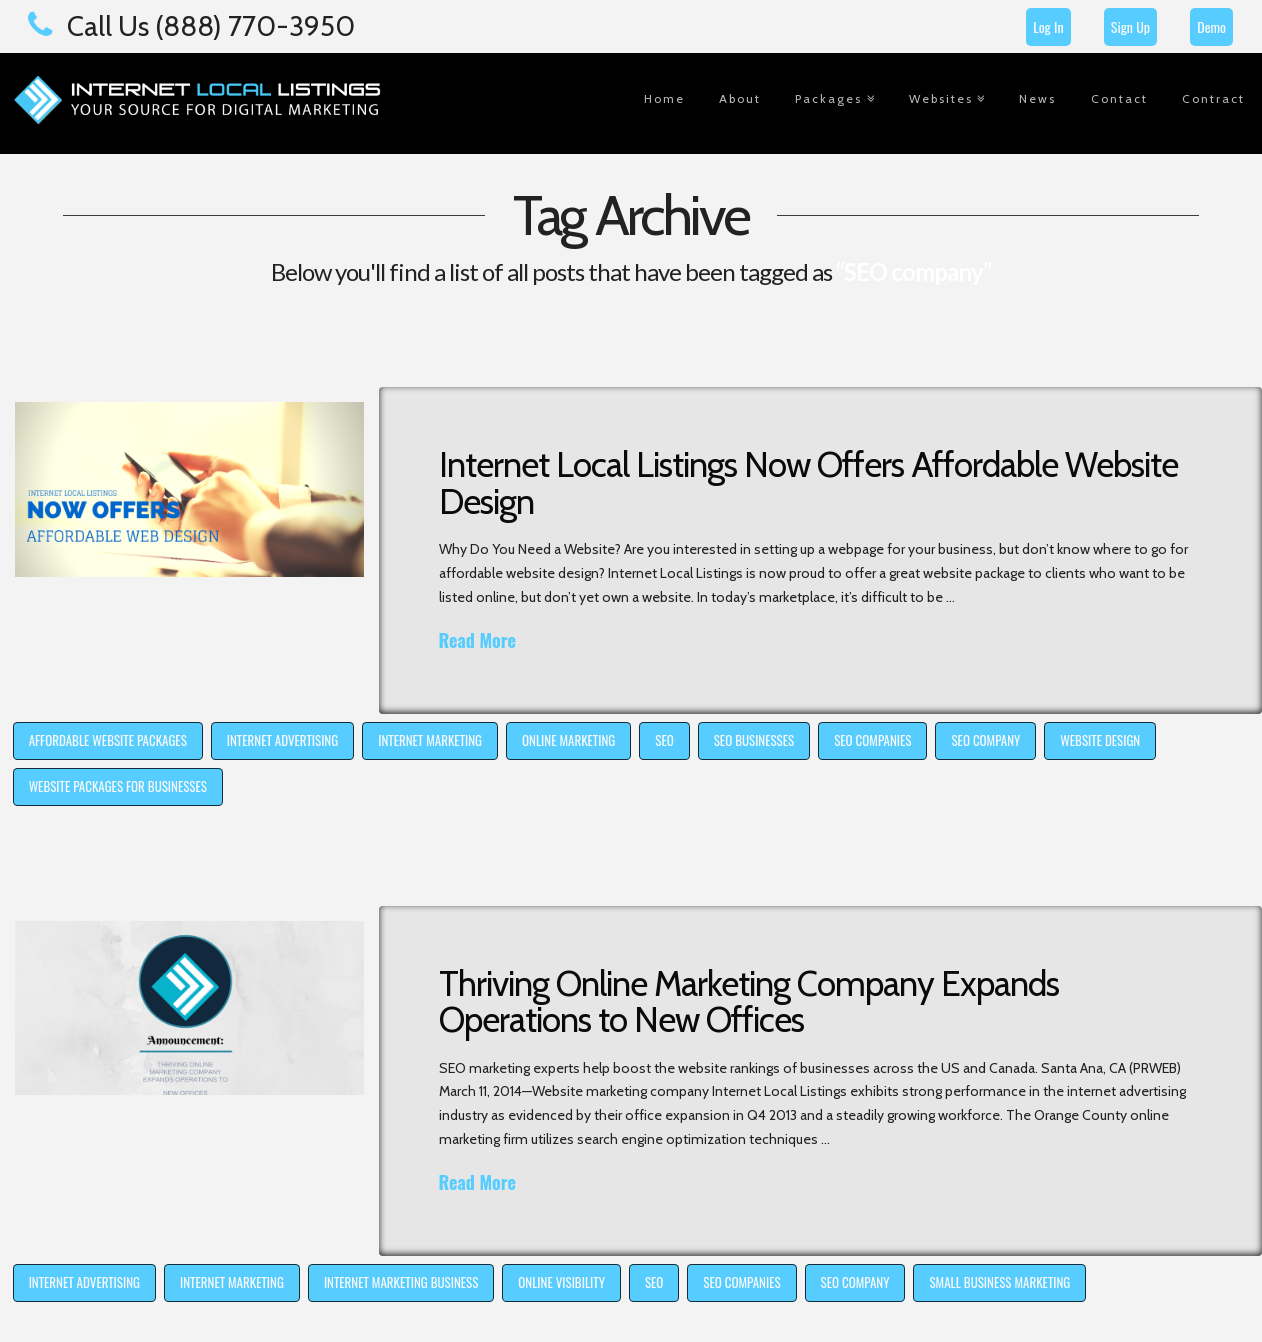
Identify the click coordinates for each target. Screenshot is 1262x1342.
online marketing (568, 740)
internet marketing (430, 740)
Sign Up (1130, 26)
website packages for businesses (118, 786)
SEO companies (872, 740)
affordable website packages (108, 740)
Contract (1213, 98)
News (1037, 98)
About (740, 98)
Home (664, 98)
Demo (1211, 26)
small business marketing (999, 1282)
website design (1100, 740)
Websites (941, 98)
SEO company (985, 740)
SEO (664, 740)
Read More (477, 640)
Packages (828, 98)
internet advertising (282, 740)
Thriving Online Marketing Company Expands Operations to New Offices (749, 1002)
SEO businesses (754, 740)
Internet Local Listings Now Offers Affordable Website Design (808, 483)
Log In (1048, 26)
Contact (1119, 98)
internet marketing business (401, 1282)
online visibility (561, 1282)
